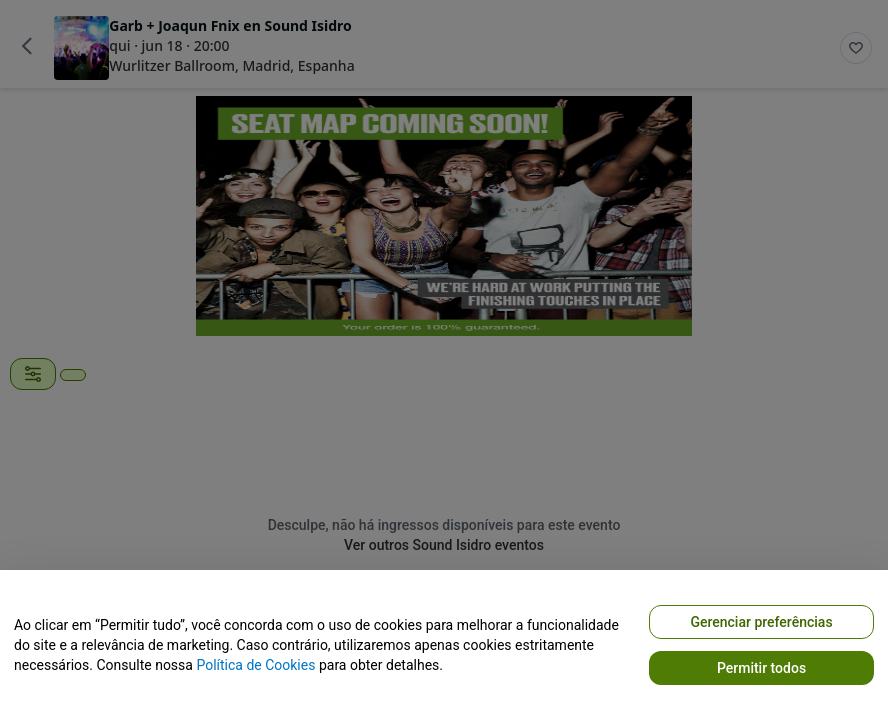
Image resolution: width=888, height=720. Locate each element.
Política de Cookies (255, 665)
